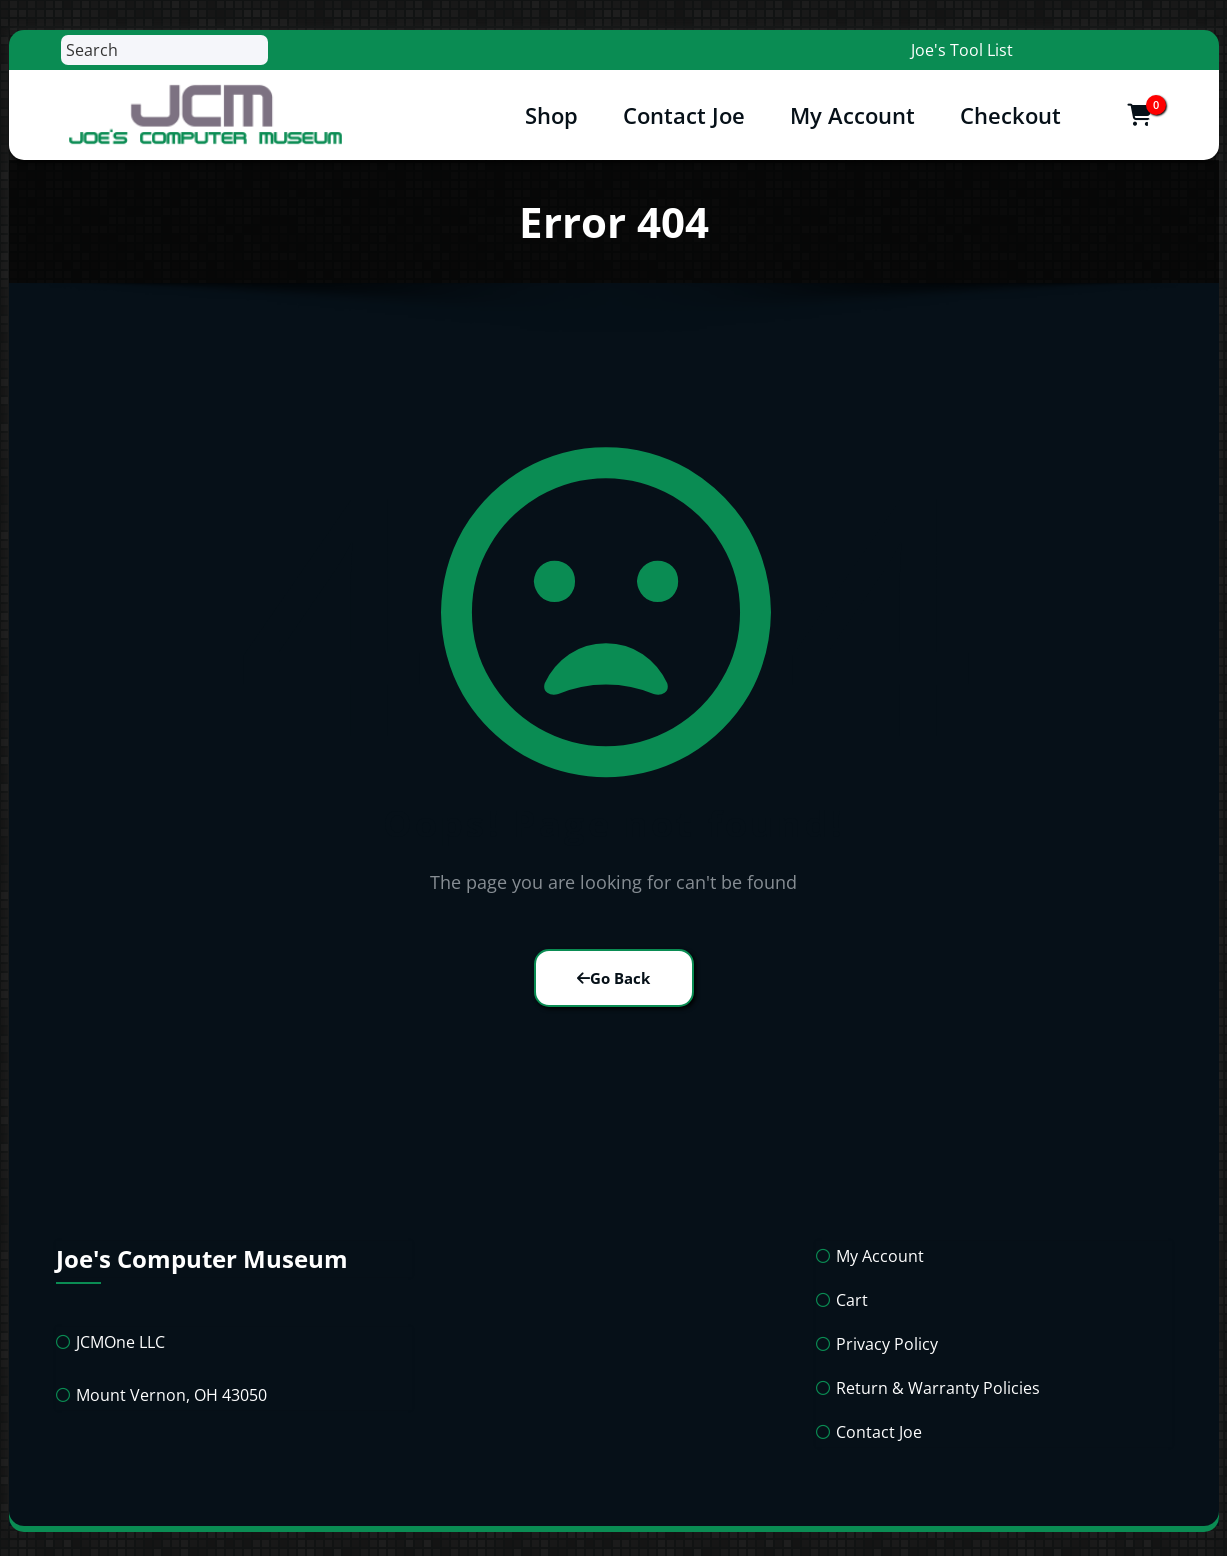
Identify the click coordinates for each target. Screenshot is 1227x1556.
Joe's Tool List (962, 50)
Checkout (1010, 115)
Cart (852, 1300)
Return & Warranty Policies (938, 1388)
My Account (852, 115)
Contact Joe (684, 115)
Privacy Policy (887, 1344)
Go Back (613, 978)
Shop (551, 115)
